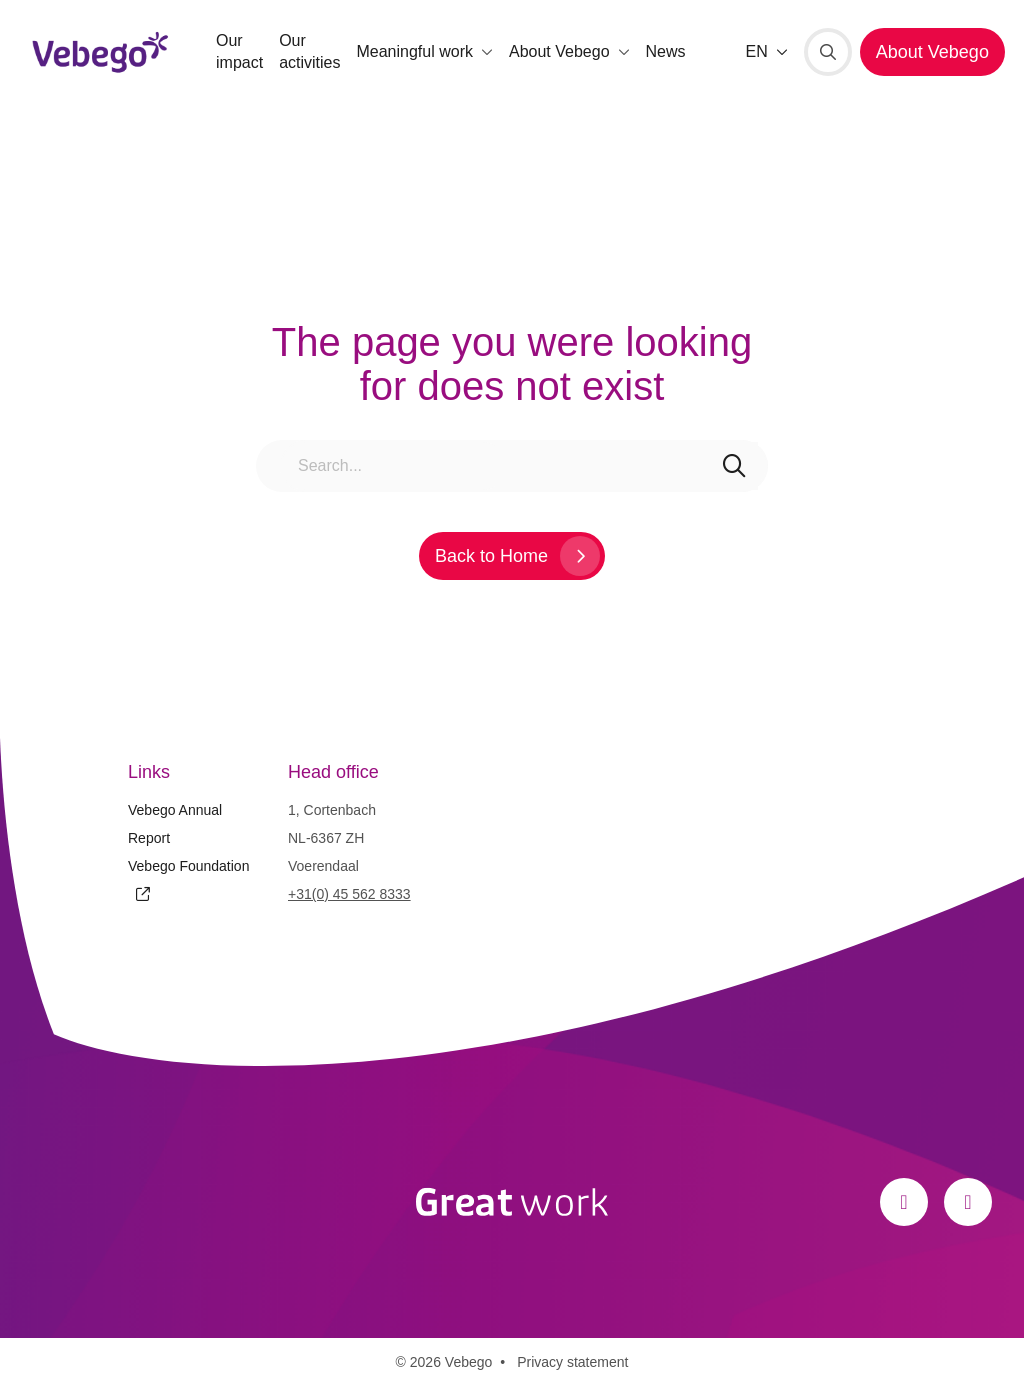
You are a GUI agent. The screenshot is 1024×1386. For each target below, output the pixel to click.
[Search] (828, 52)
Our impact (239, 51)
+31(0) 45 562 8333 (349, 894)
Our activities (309, 51)
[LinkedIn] (968, 1202)
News (666, 51)
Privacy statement (572, 1362)
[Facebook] (904, 1202)
